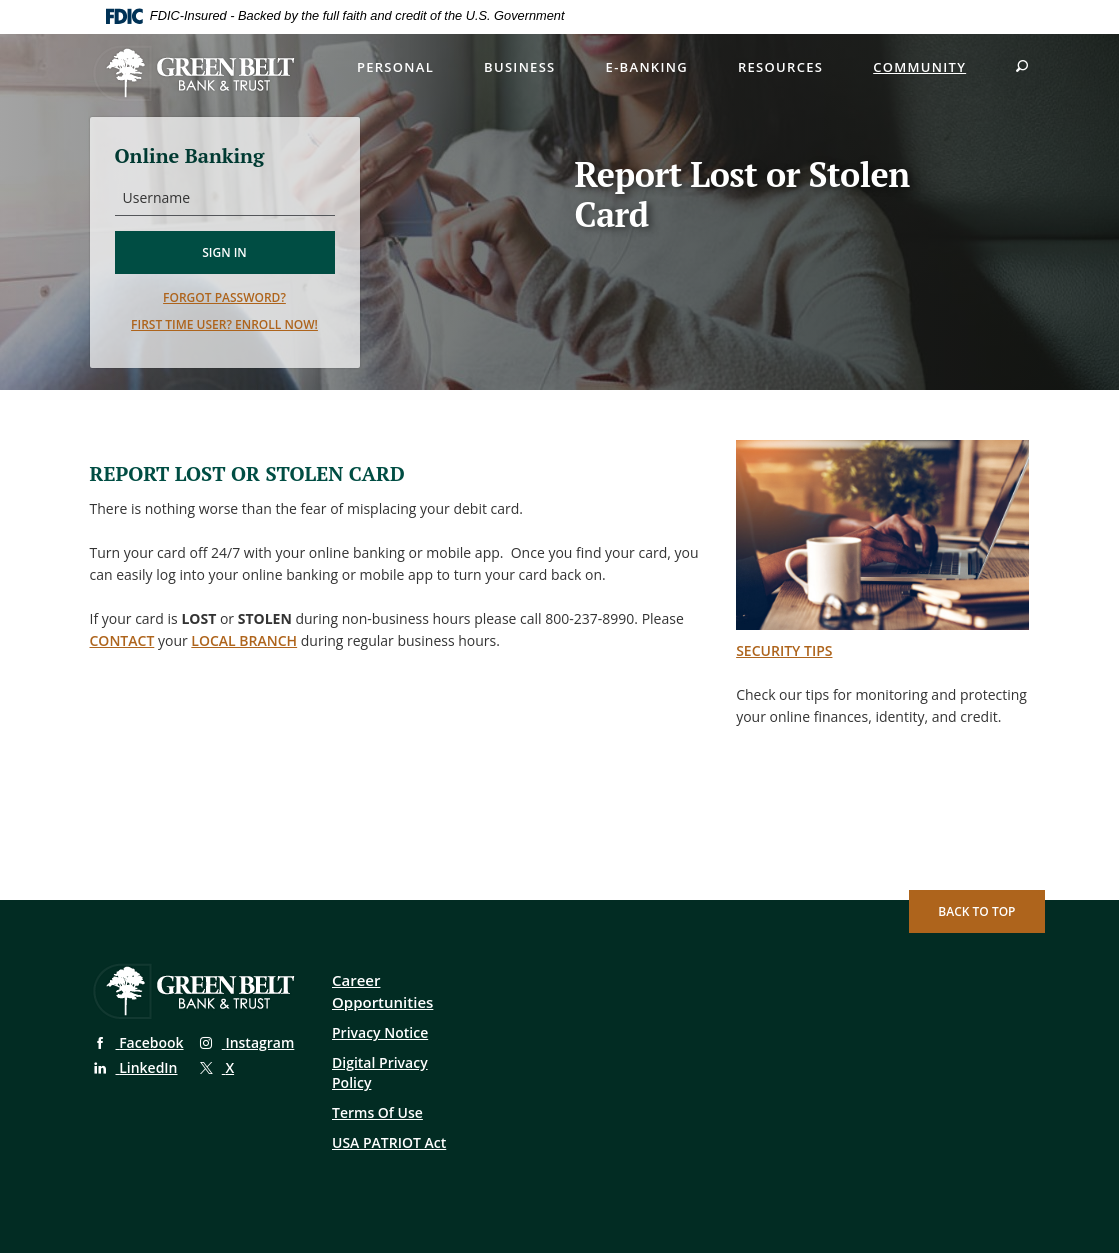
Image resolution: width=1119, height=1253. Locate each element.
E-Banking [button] (647, 67)
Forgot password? (224, 297)
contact (122, 640)
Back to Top (976, 911)
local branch (244, 640)
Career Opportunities (382, 990)
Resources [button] (780, 67)
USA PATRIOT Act (389, 1142)
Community (919, 67)
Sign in (224, 252)
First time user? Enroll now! (224, 324)
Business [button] (519, 67)
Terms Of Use (377, 1112)
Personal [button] (395, 67)
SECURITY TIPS (784, 650)
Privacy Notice (380, 1032)
